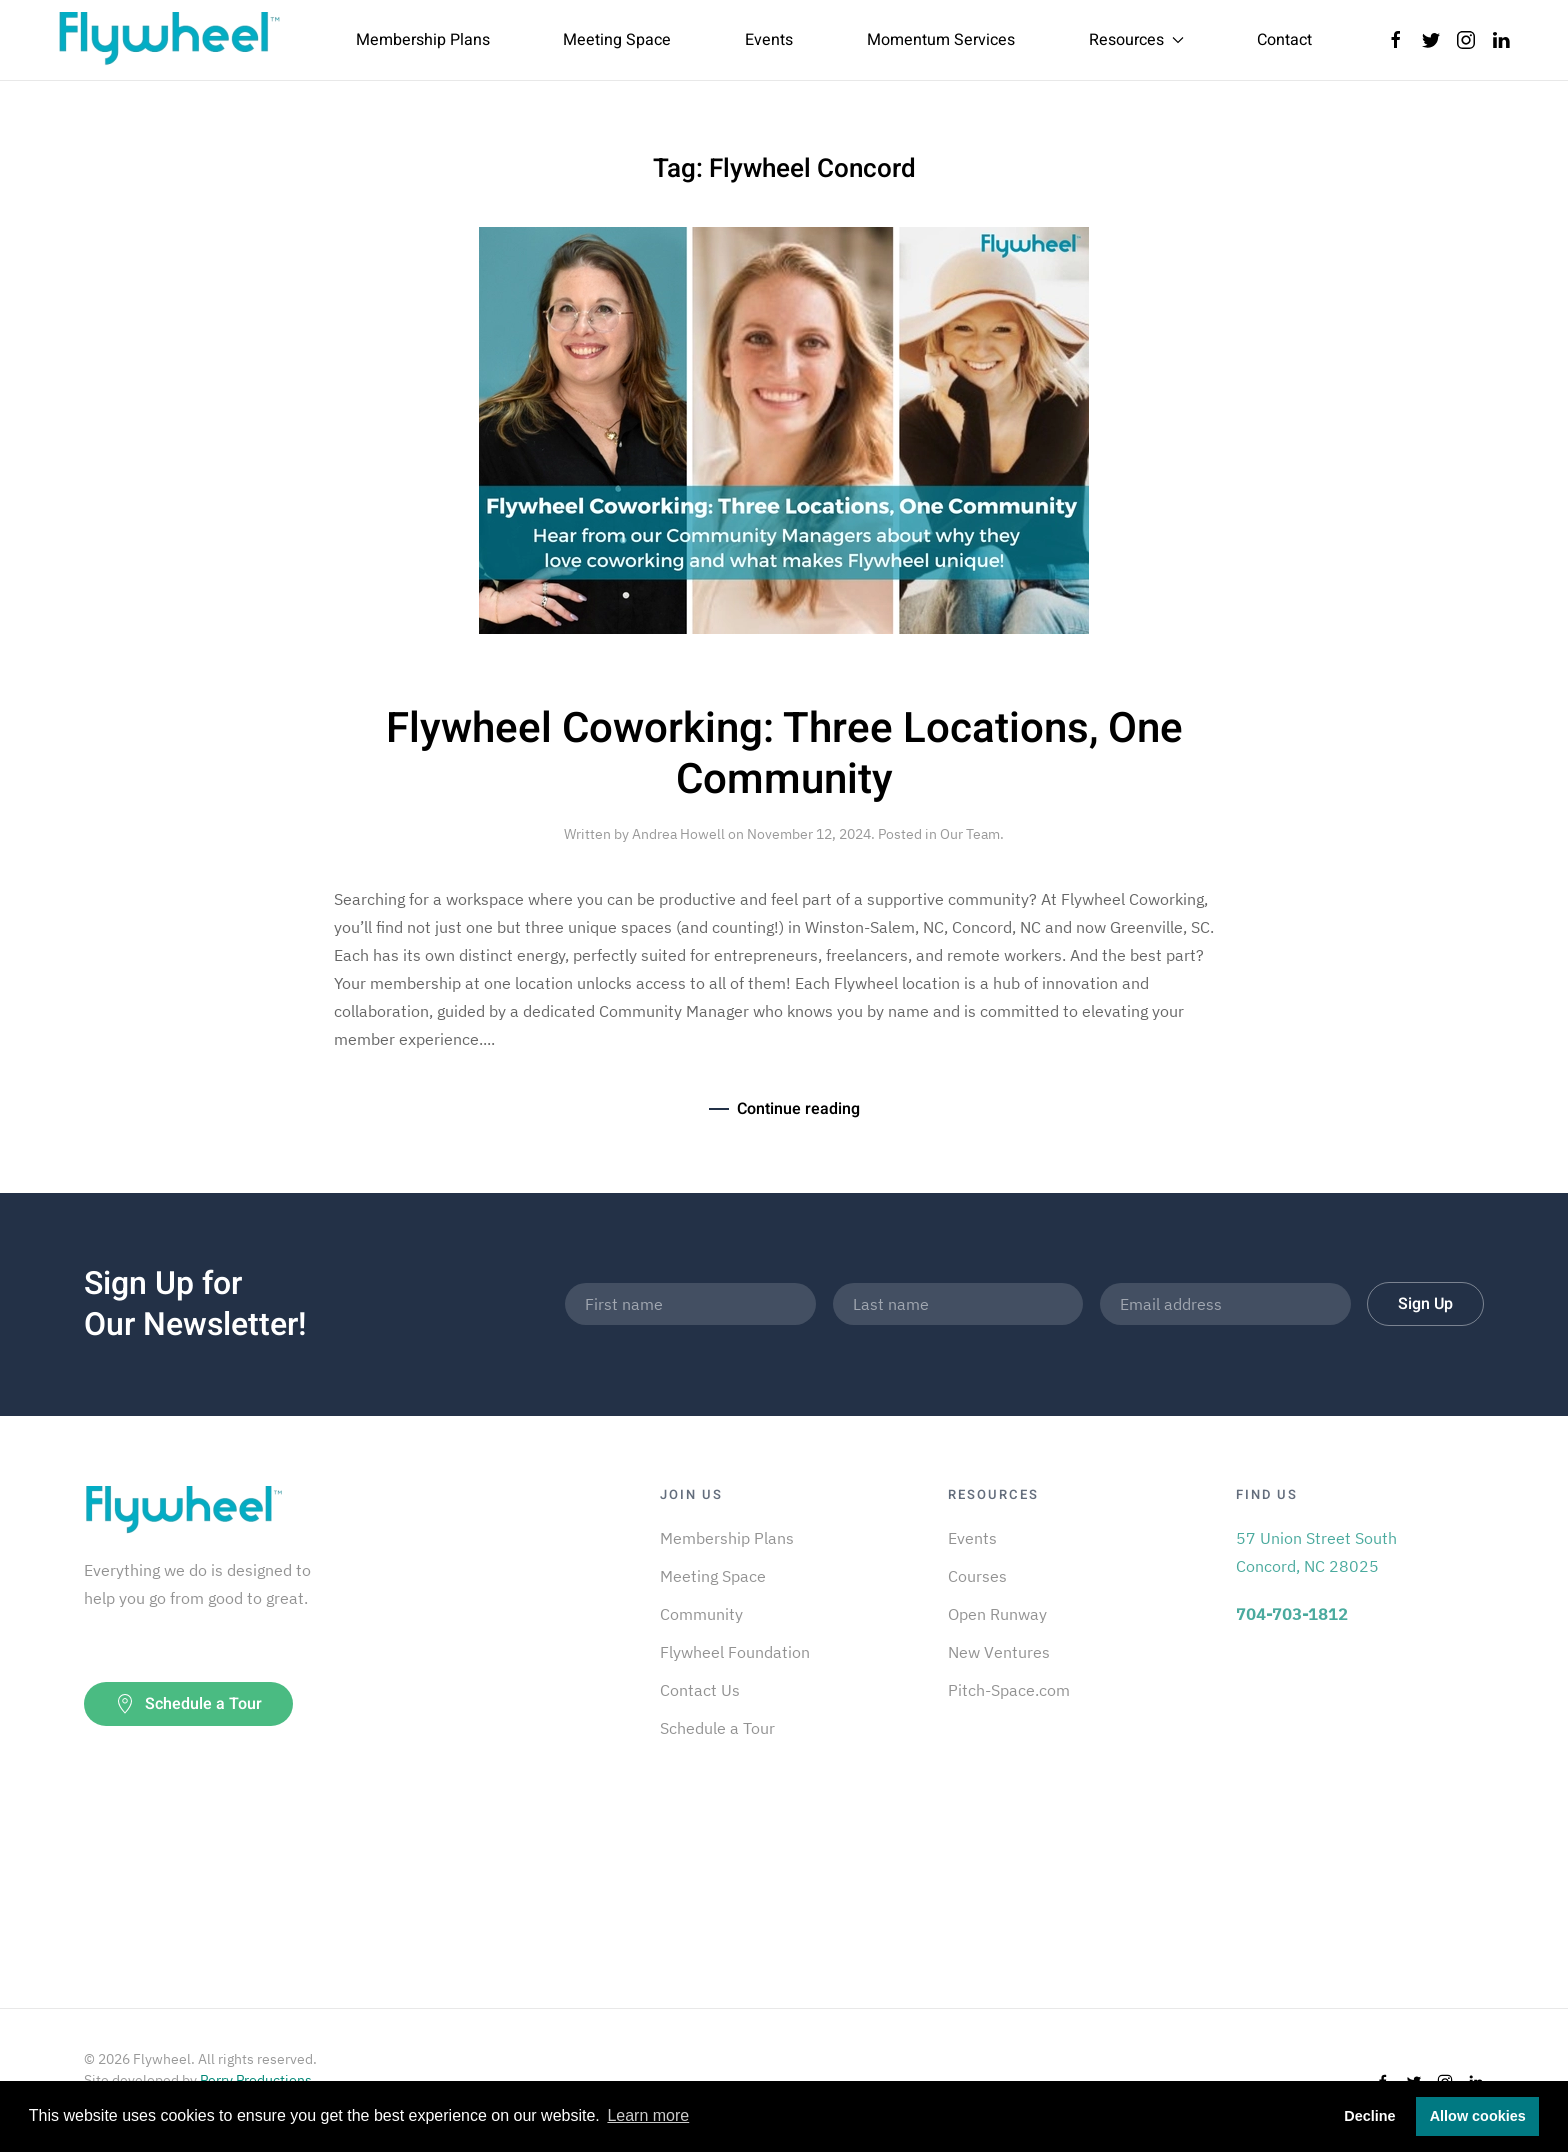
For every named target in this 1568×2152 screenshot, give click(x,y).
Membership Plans (423, 40)
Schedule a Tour (188, 1704)
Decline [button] (1369, 2116)
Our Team (970, 834)
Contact (1284, 40)
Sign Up (1425, 1304)
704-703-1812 (1292, 1614)
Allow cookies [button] (1478, 2116)
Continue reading (798, 1109)
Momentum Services (941, 40)
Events (769, 40)
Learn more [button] (648, 2115)
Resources (1136, 40)
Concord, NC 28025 (1307, 1566)
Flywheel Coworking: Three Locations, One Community (784, 754)
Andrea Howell (678, 834)
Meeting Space (617, 40)
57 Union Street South (1316, 1538)
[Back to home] (169, 40)
